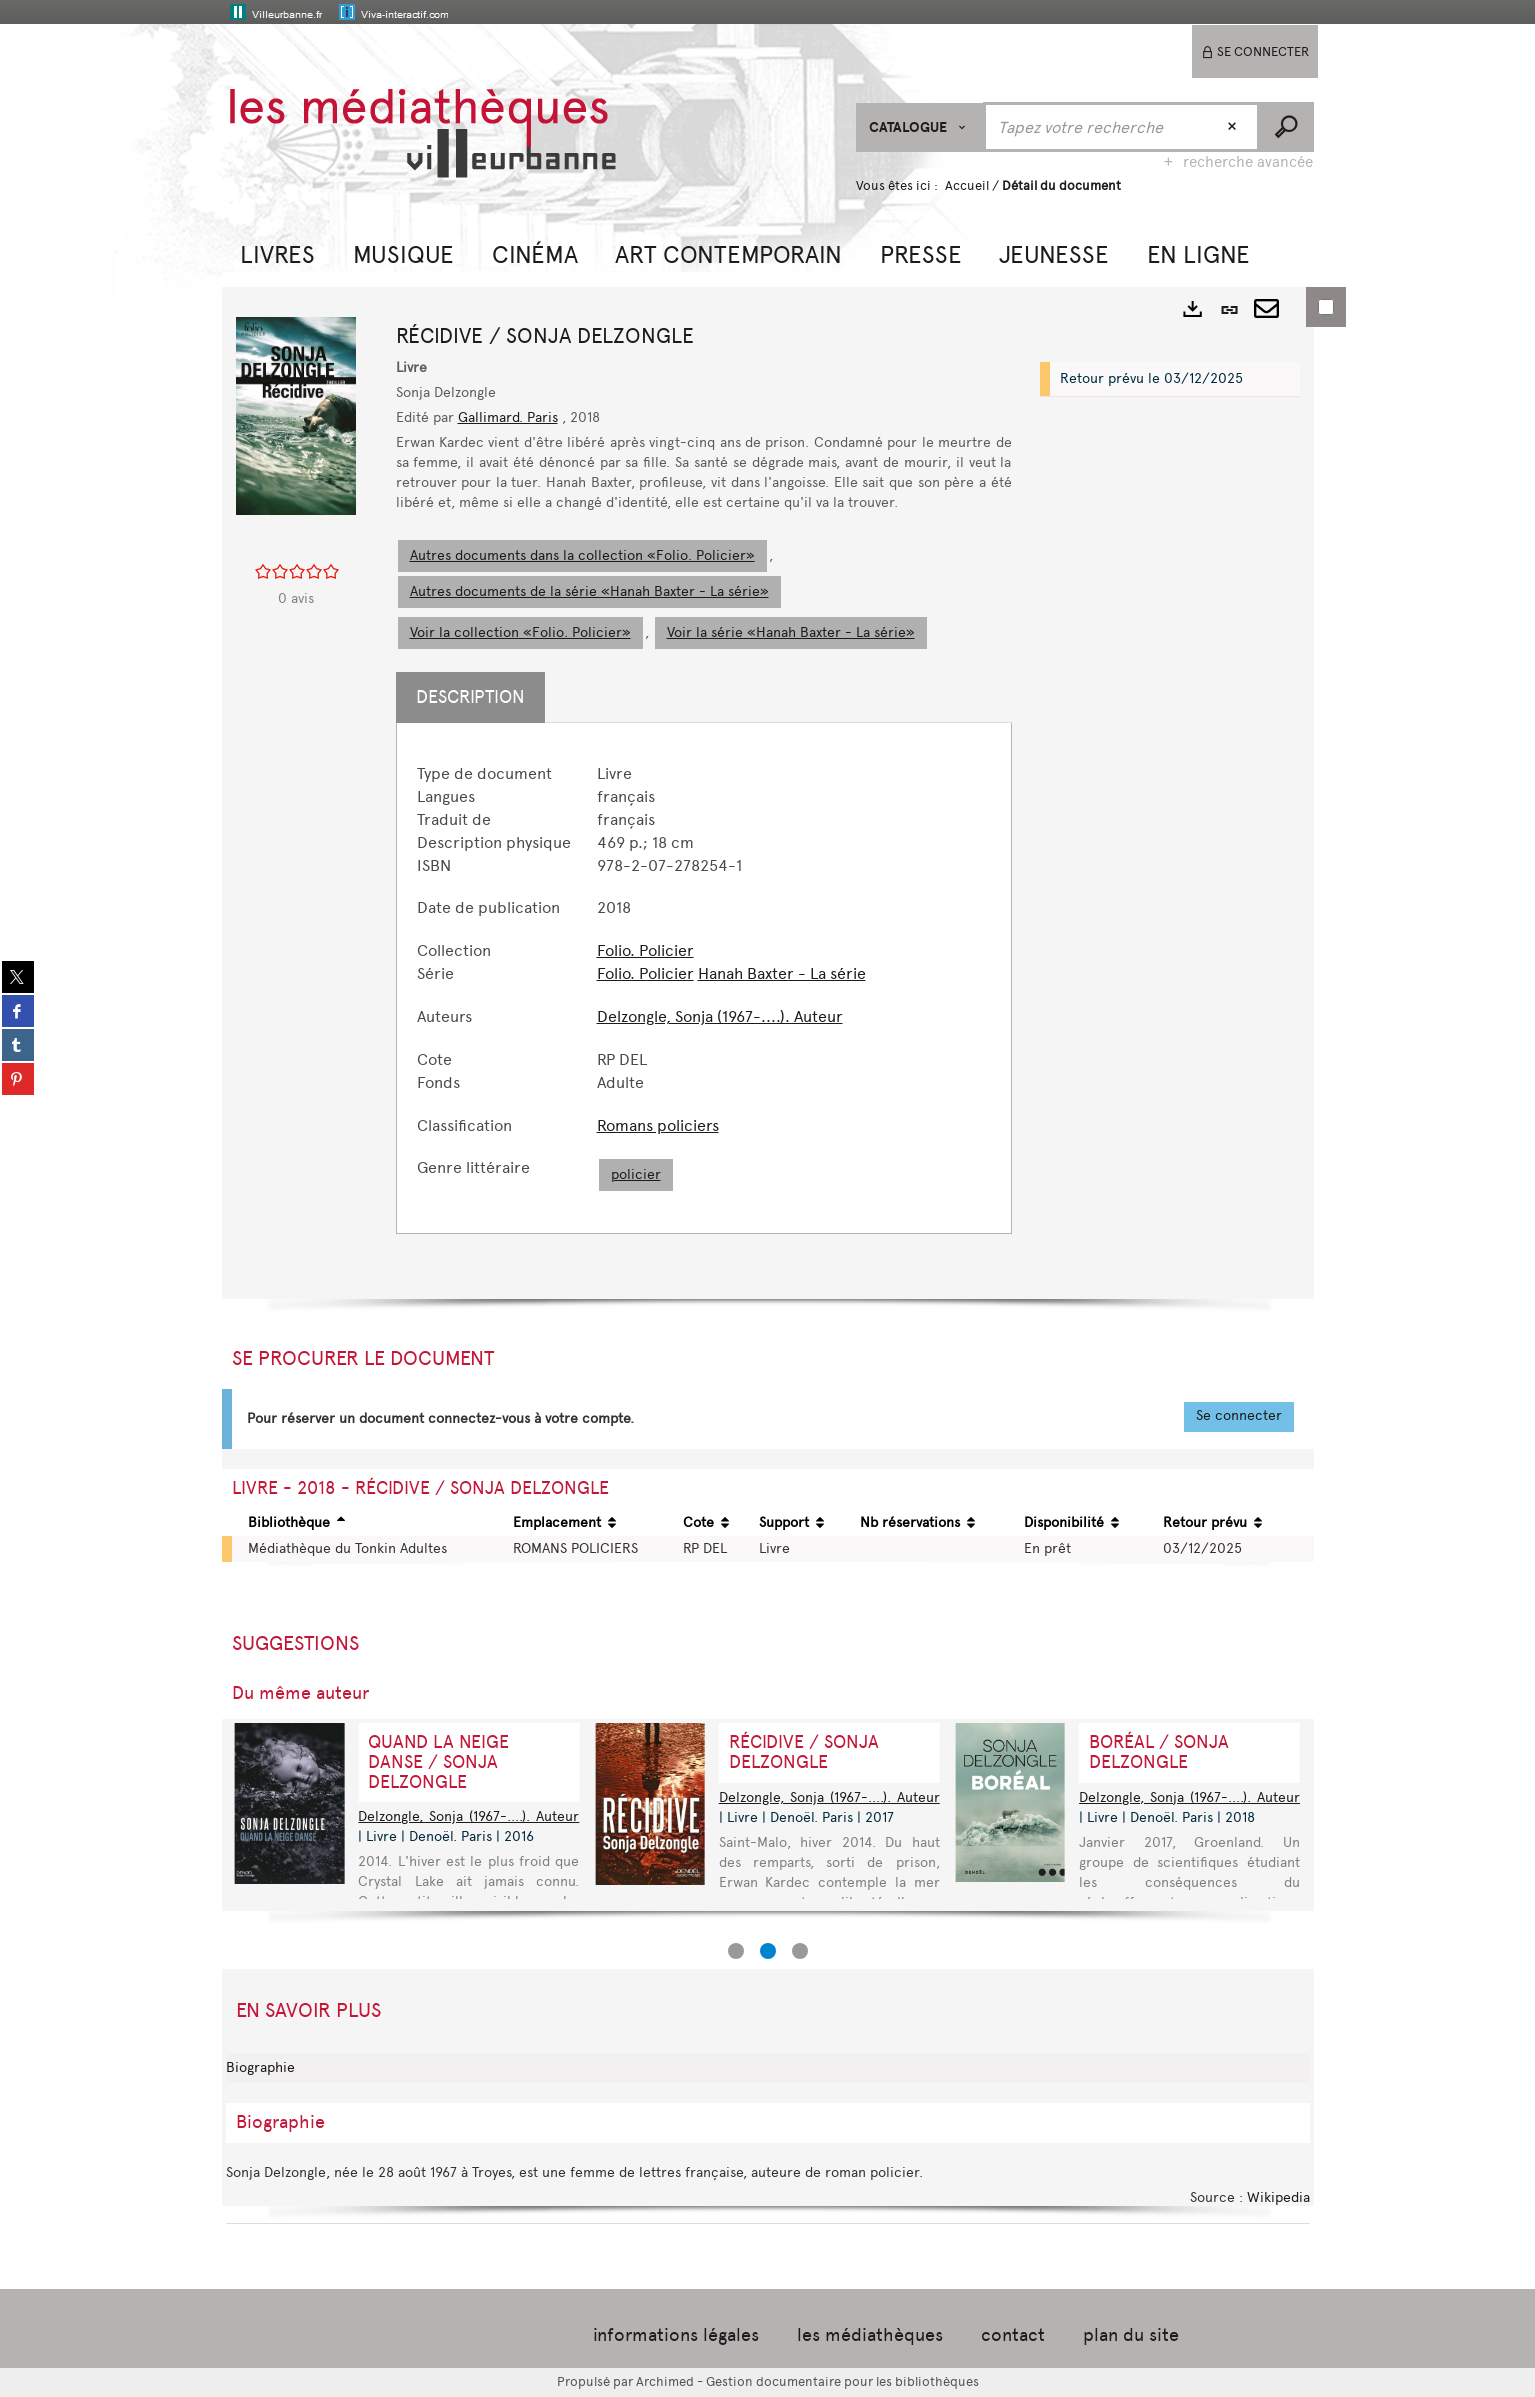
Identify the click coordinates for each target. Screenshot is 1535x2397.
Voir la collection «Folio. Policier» (520, 632)
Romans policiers (658, 1125)
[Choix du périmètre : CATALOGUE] (920, 127)
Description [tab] (470, 697)
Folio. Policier (645, 950)
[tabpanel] (704, 978)
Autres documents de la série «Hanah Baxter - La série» (589, 591)
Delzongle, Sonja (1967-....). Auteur (720, 1016)
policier (636, 1174)
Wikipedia (1278, 2197)
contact (1013, 2335)
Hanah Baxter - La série (782, 973)
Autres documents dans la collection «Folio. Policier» (582, 555)
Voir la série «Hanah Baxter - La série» (791, 632)
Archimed (665, 2381)
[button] (277, 252)
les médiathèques (870, 2335)
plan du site (1131, 2335)
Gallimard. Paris (508, 417)
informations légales (676, 2335)
